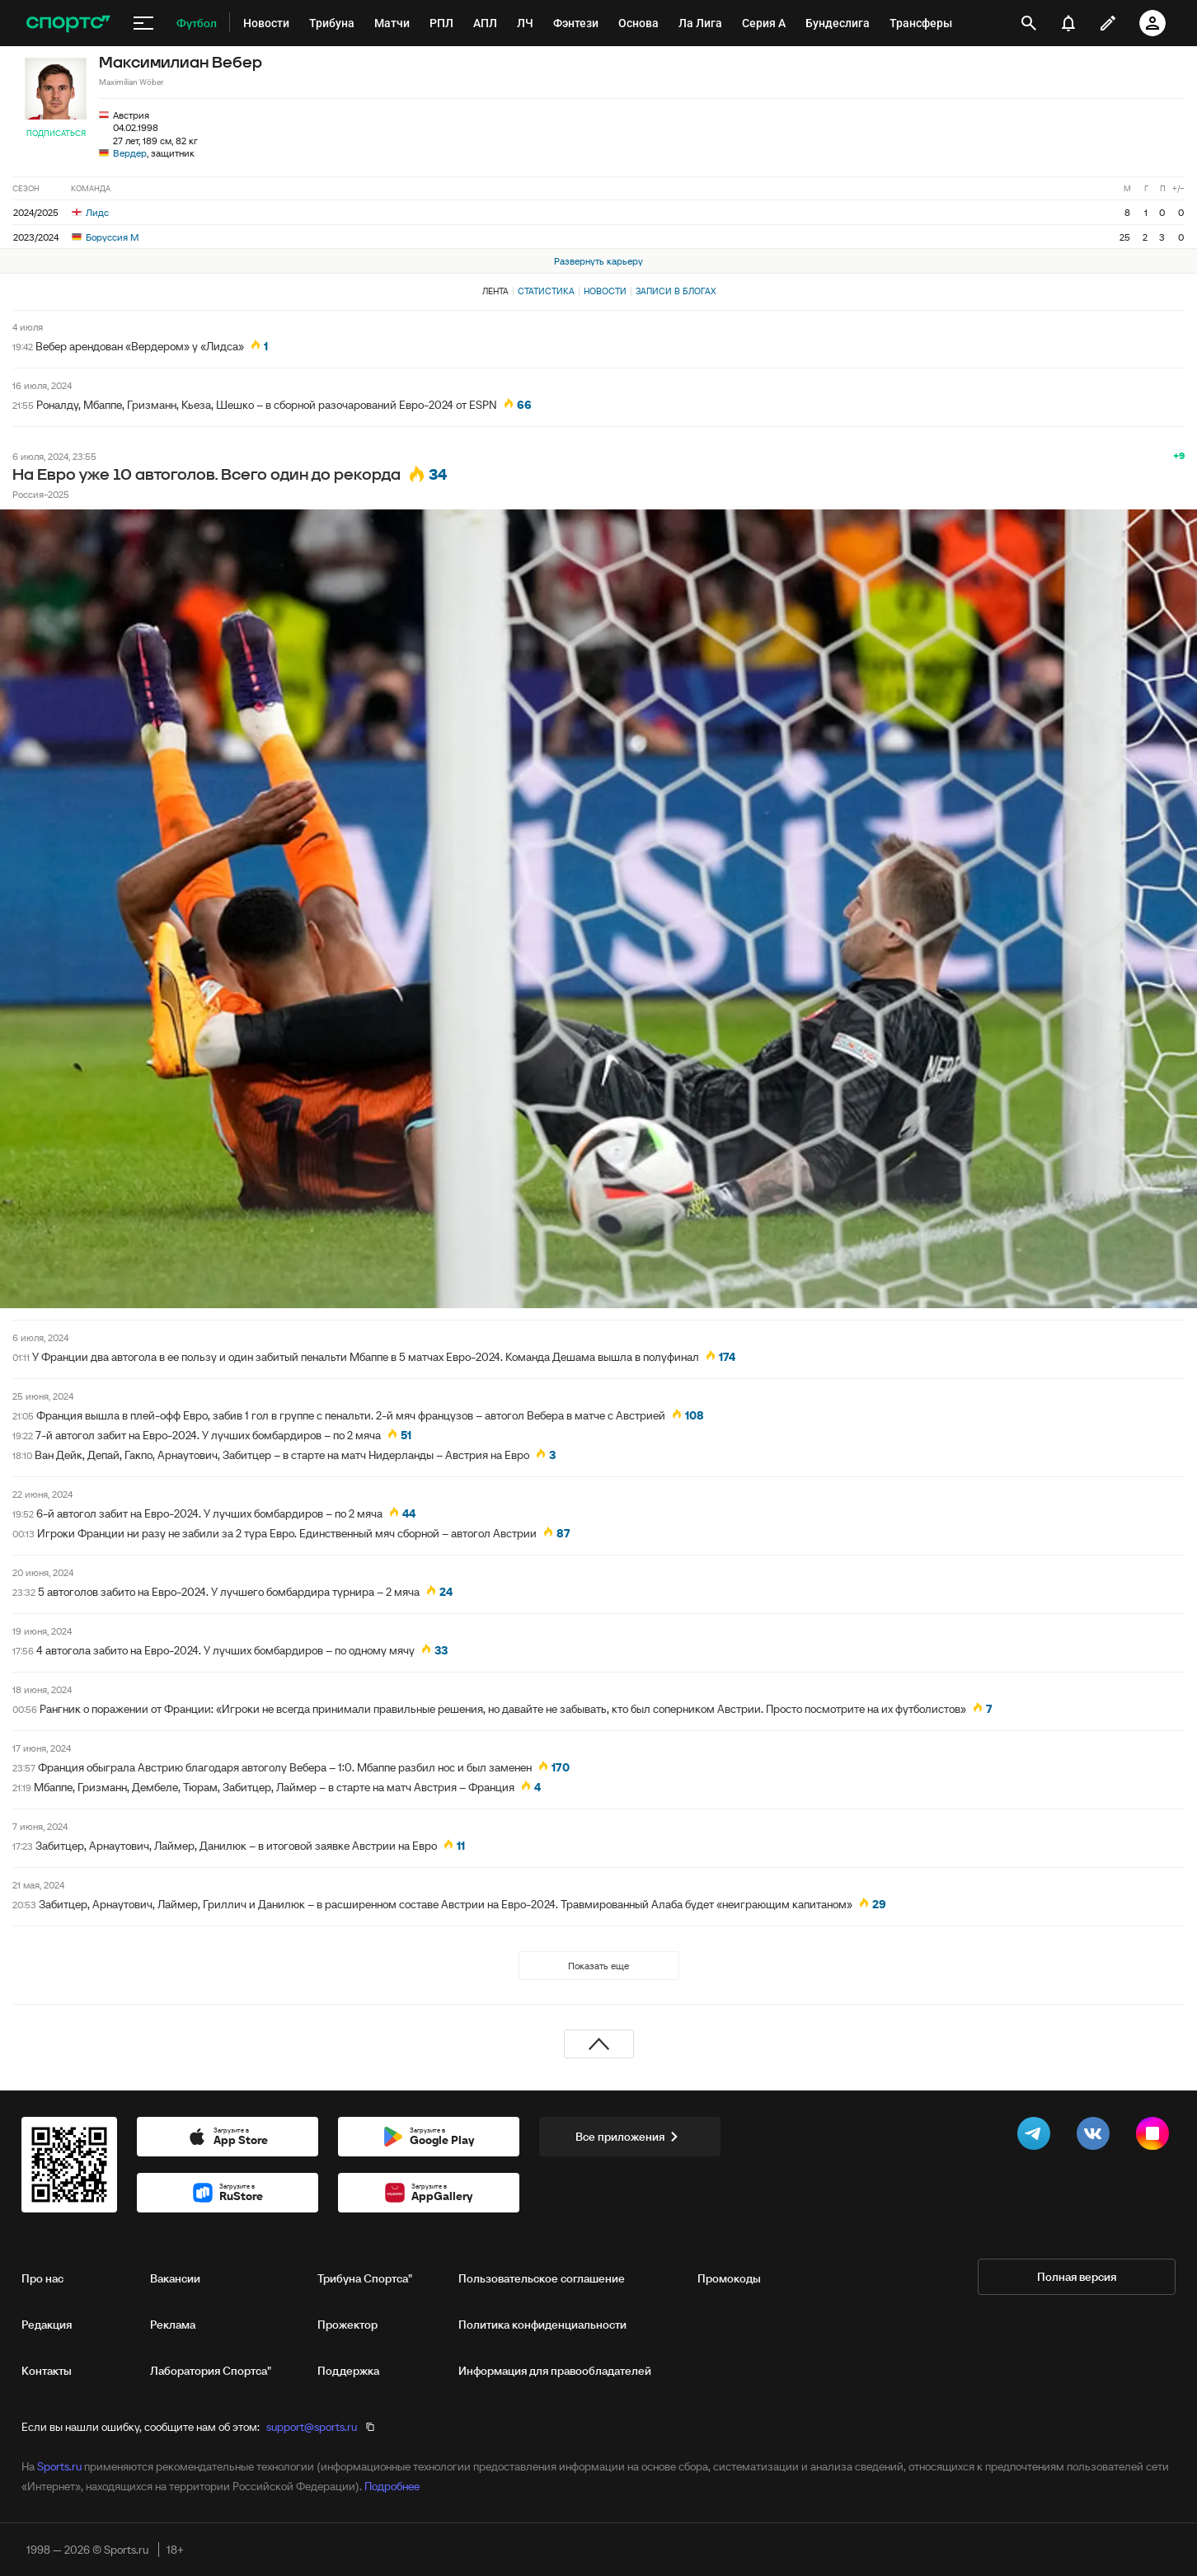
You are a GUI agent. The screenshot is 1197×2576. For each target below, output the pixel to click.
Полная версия (1076, 2276)
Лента (495, 291)
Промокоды (729, 2278)
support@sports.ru (311, 2426)
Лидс (90, 212)
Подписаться (56, 133)
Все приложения (629, 2137)
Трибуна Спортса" (364, 2278)
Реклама (172, 2324)
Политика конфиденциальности (542, 2324)
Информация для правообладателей (554, 2370)
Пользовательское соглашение (541, 2278)
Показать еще (598, 1965)
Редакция (46, 2324)
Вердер (130, 153)
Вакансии (175, 2278)
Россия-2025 (40, 494)
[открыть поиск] (1029, 23)
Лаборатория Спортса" (210, 2370)
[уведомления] (1068, 23)
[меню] (143, 23)
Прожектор (347, 2324)
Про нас (42, 2278)
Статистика (546, 291)
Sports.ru (59, 2466)
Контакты (46, 2370)
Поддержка (348, 2370)
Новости (605, 291)
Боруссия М (105, 237)
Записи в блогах (676, 291)
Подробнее (392, 2486)
